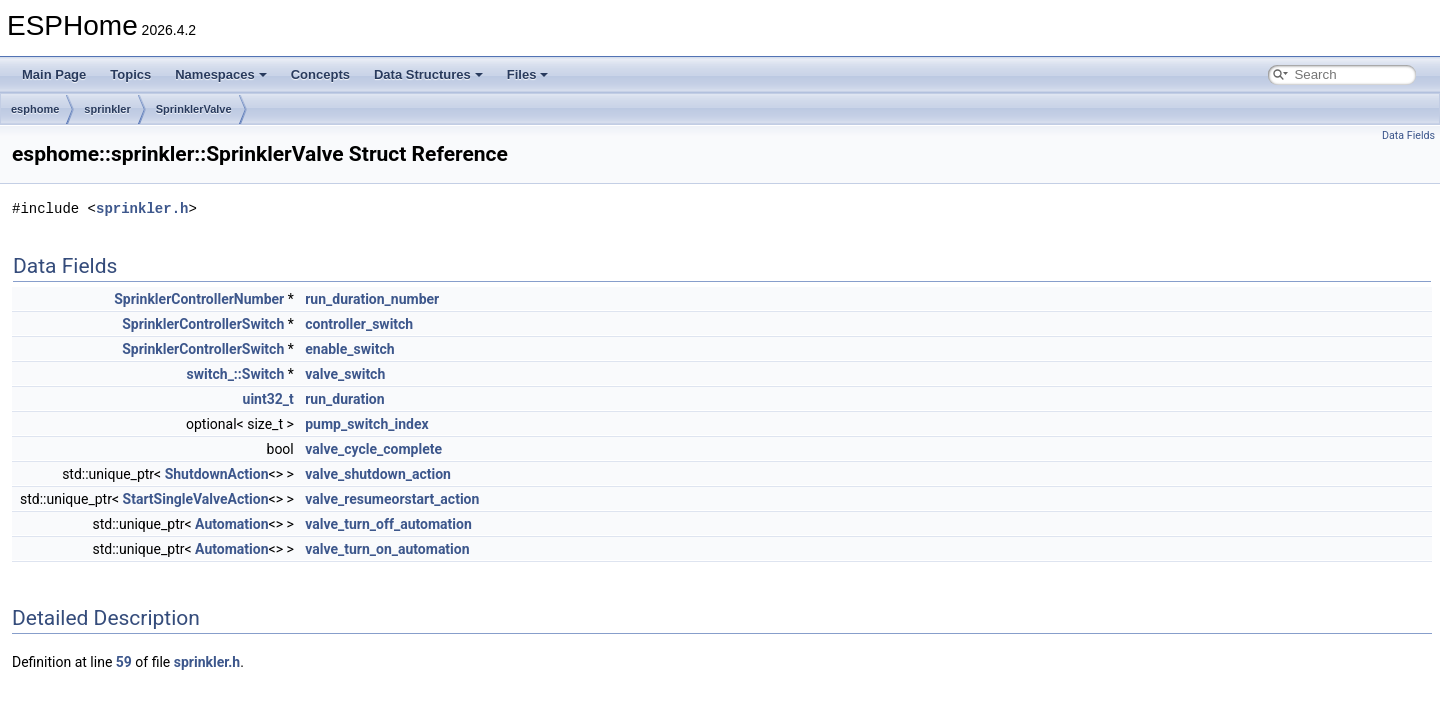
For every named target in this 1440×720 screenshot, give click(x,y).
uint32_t (268, 399)
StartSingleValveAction (196, 499)
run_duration (344, 399)
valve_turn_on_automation (387, 549)
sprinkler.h (142, 208)
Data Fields (1408, 135)
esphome (35, 109)
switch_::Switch (236, 374)
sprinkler (107, 109)
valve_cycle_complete (373, 449)
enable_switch (349, 349)
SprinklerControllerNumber (199, 299)
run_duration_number (372, 299)
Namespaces (221, 74)
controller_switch (359, 324)
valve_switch (345, 374)
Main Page (54, 74)
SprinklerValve (194, 109)
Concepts (320, 74)
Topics (130, 74)
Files (528, 74)
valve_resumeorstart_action (392, 499)
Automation (231, 524)
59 (124, 662)
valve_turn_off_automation (388, 524)
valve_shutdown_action (378, 474)
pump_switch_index (366, 424)
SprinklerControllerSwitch (203, 324)
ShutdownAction (217, 474)
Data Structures (428, 74)
